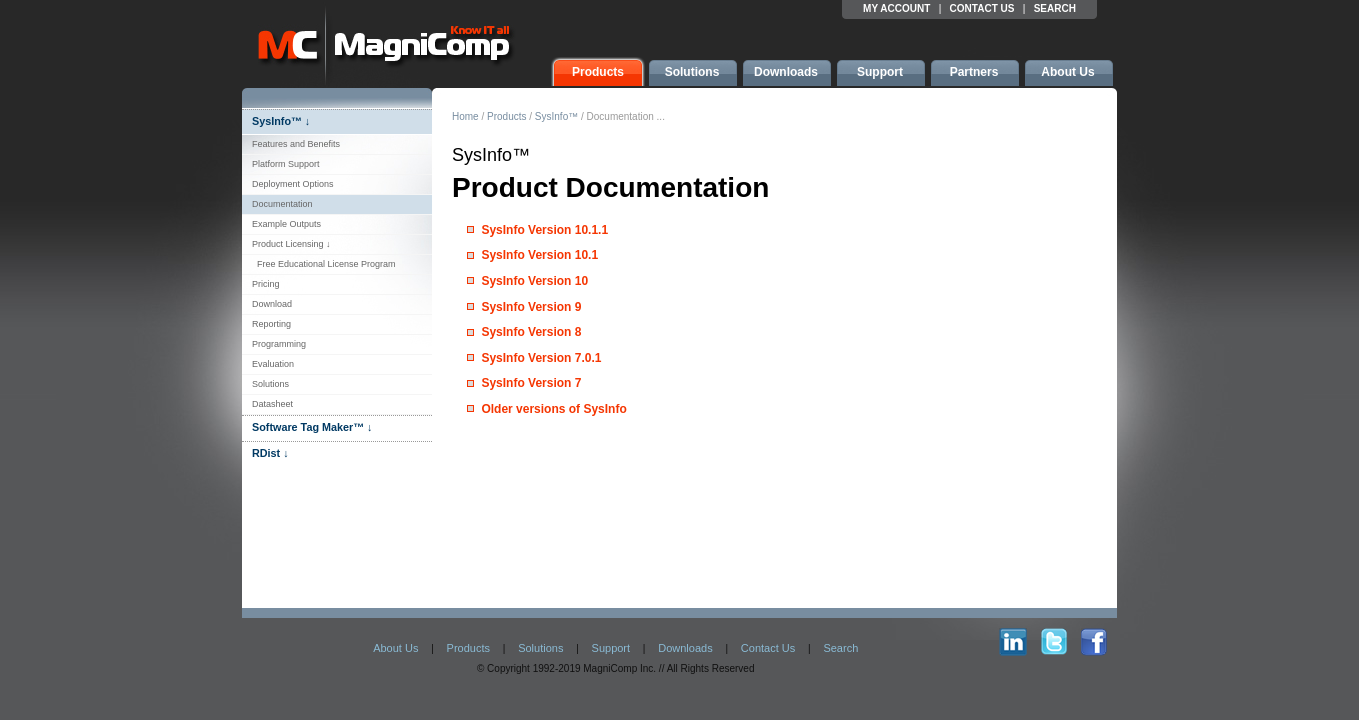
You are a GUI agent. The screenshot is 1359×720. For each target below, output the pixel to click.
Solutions (270, 384)
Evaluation (273, 364)
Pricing (266, 284)
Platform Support (286, 164)
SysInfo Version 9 (531, 307)
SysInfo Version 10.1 (539, 255)
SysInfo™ (556, 116)
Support (611, 648)
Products (506, 116)
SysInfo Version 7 (531, 383)
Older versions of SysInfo (553, 409)
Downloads (685, 648)
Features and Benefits (296, 144)
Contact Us (768, 648)
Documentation (282, 204)
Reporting (271, 324)
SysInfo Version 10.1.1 (544, 230)
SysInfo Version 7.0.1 (541, 358)
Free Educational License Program (324, 264)
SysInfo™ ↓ (281, 121)
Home (465, 116)
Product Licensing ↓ (291, 244)
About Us (395, 648)
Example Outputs (286, 224)
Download (272, 304)
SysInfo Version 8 (531, 332)
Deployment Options (293, 184)
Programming (279, 344)
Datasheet (272, 404)
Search (840, 648)
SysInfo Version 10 (534, 281)
